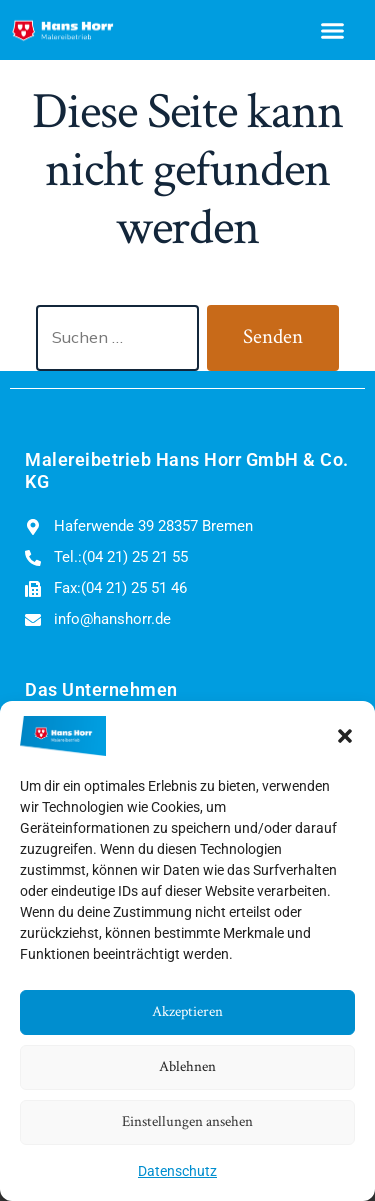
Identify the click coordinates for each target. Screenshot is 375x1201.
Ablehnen (187, 1066)
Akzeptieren (187, 1011)
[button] (345, 736)
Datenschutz (177, 1171)
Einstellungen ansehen (187, 1121)
